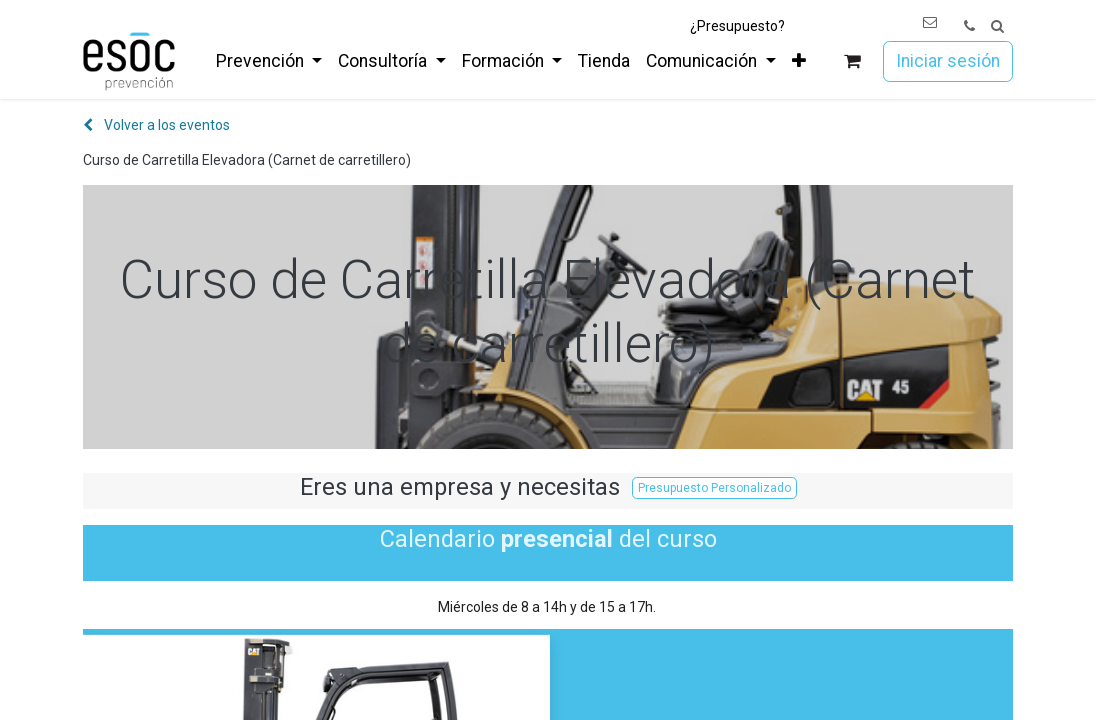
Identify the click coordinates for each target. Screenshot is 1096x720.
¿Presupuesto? (737, 26)
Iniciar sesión (948, 61)
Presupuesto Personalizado (714, 488)
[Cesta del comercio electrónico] (852, 61)
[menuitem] (269, 61)
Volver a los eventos (156, 125)
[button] (997, 26)
